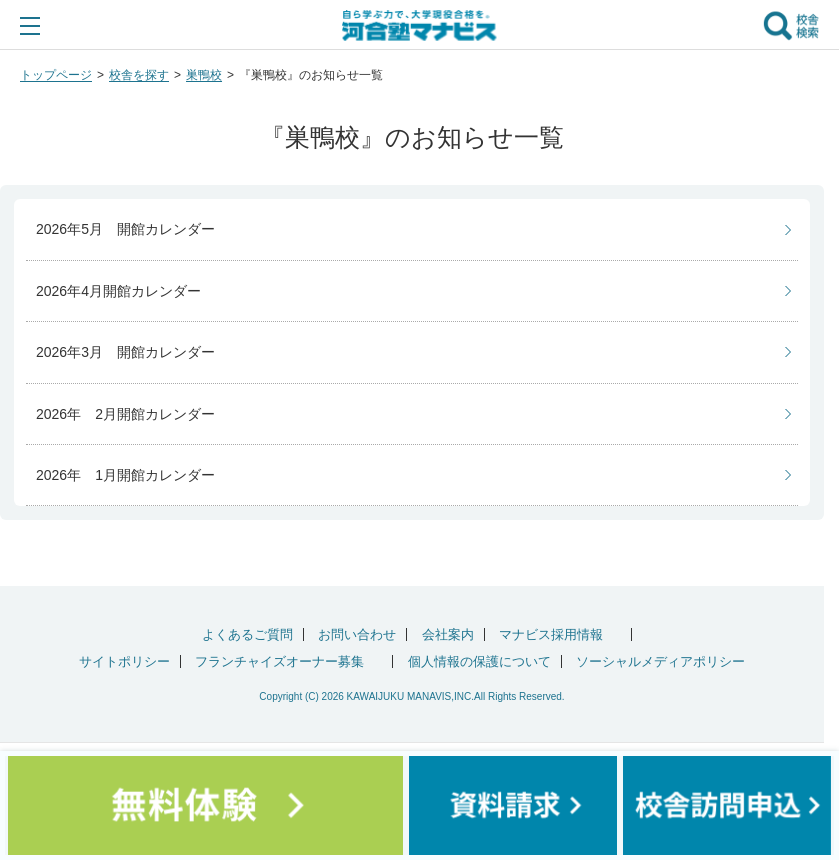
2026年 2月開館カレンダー (125, 414)
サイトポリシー (124, 661)
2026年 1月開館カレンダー (125, 475)
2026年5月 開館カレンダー (125, 229)
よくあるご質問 (247, 634)
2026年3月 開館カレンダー (125, 352)
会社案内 (448, 634)
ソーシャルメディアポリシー (660, 661)
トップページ (56, 75)
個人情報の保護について (479, 661)
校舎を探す (139, 75)
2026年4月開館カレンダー (118, 291)
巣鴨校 (204, 75)
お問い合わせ (357, 634)
